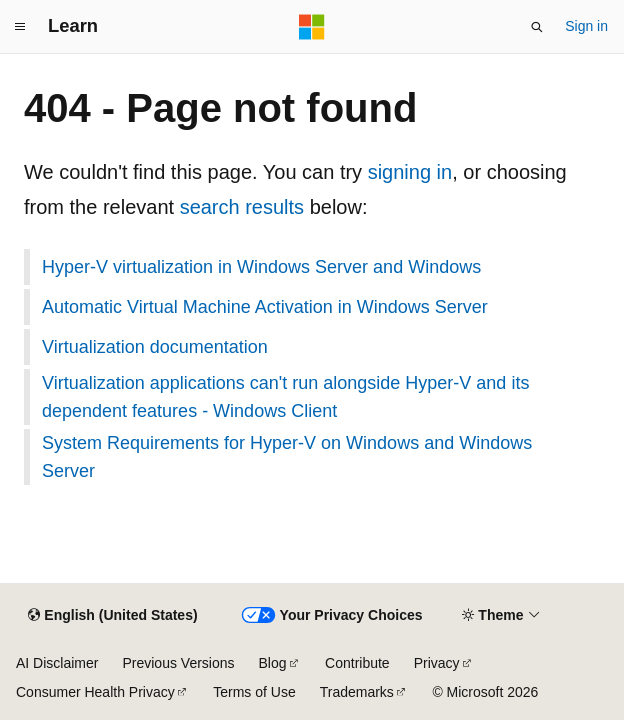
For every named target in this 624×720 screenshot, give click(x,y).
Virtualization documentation (155, 347)
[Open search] (537, 27)
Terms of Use (254, 692)
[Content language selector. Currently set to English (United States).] (112, 616)
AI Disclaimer (57, 663)
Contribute (357, 663)
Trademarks (357, 692)
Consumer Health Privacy (95, 692)
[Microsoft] (312, 27)
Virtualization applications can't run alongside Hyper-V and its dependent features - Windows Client (285, 397)
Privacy (437, 663)
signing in (410, 172)
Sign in (586, 26)
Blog (273, 663)
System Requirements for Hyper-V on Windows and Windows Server (287, 457)
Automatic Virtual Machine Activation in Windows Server (265, 307)
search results (242, 207)
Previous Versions (178, 663)
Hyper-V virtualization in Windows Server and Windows (261, 267)
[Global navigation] (20, 27)
